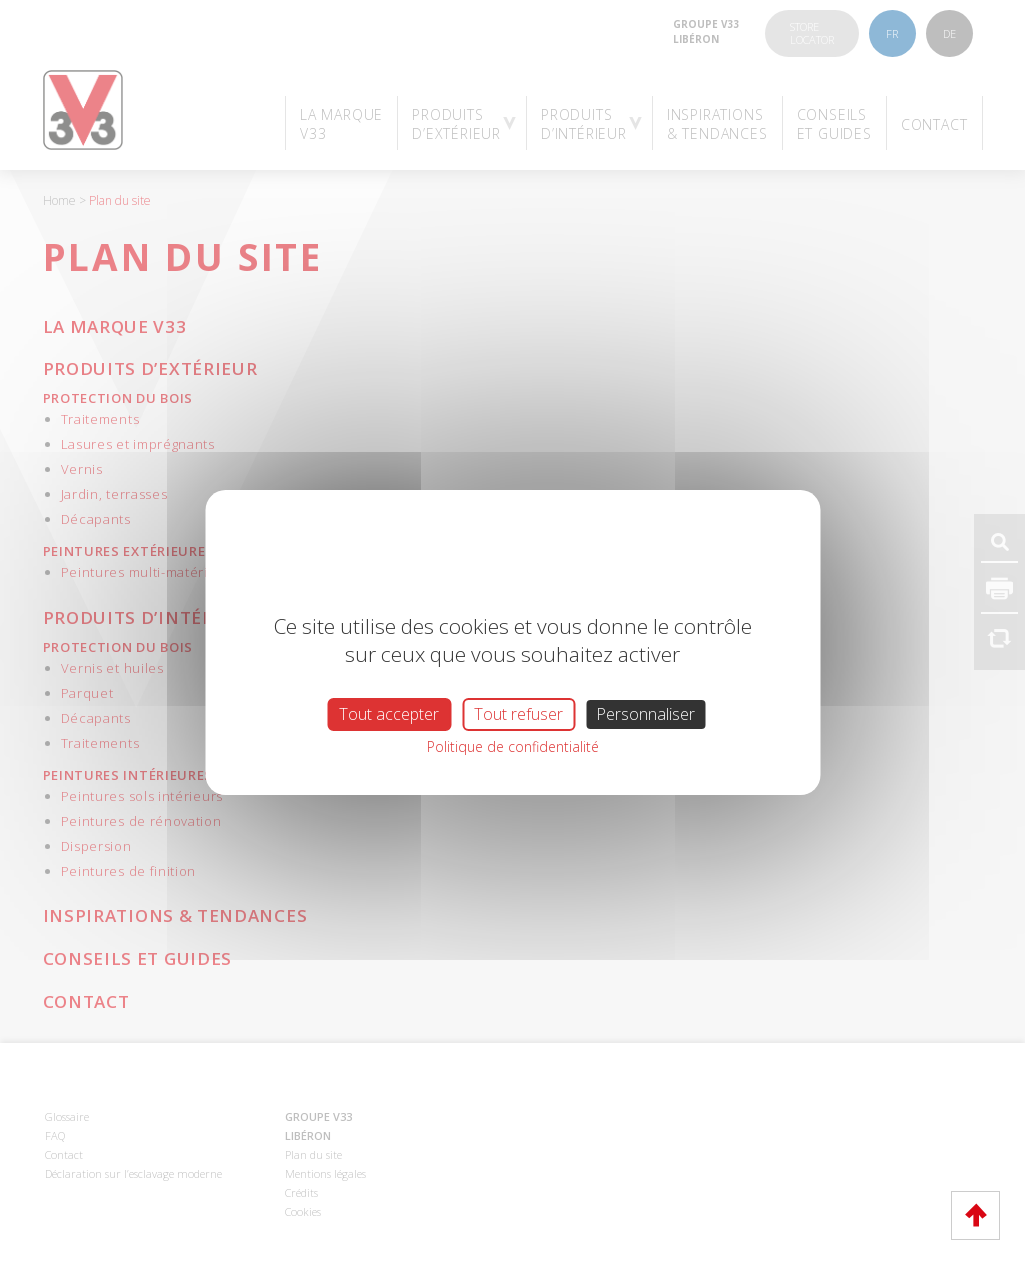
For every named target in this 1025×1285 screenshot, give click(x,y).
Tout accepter (389, 714)
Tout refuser (518, 714)
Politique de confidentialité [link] (513, 746)
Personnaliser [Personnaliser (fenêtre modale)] (645, 714)
